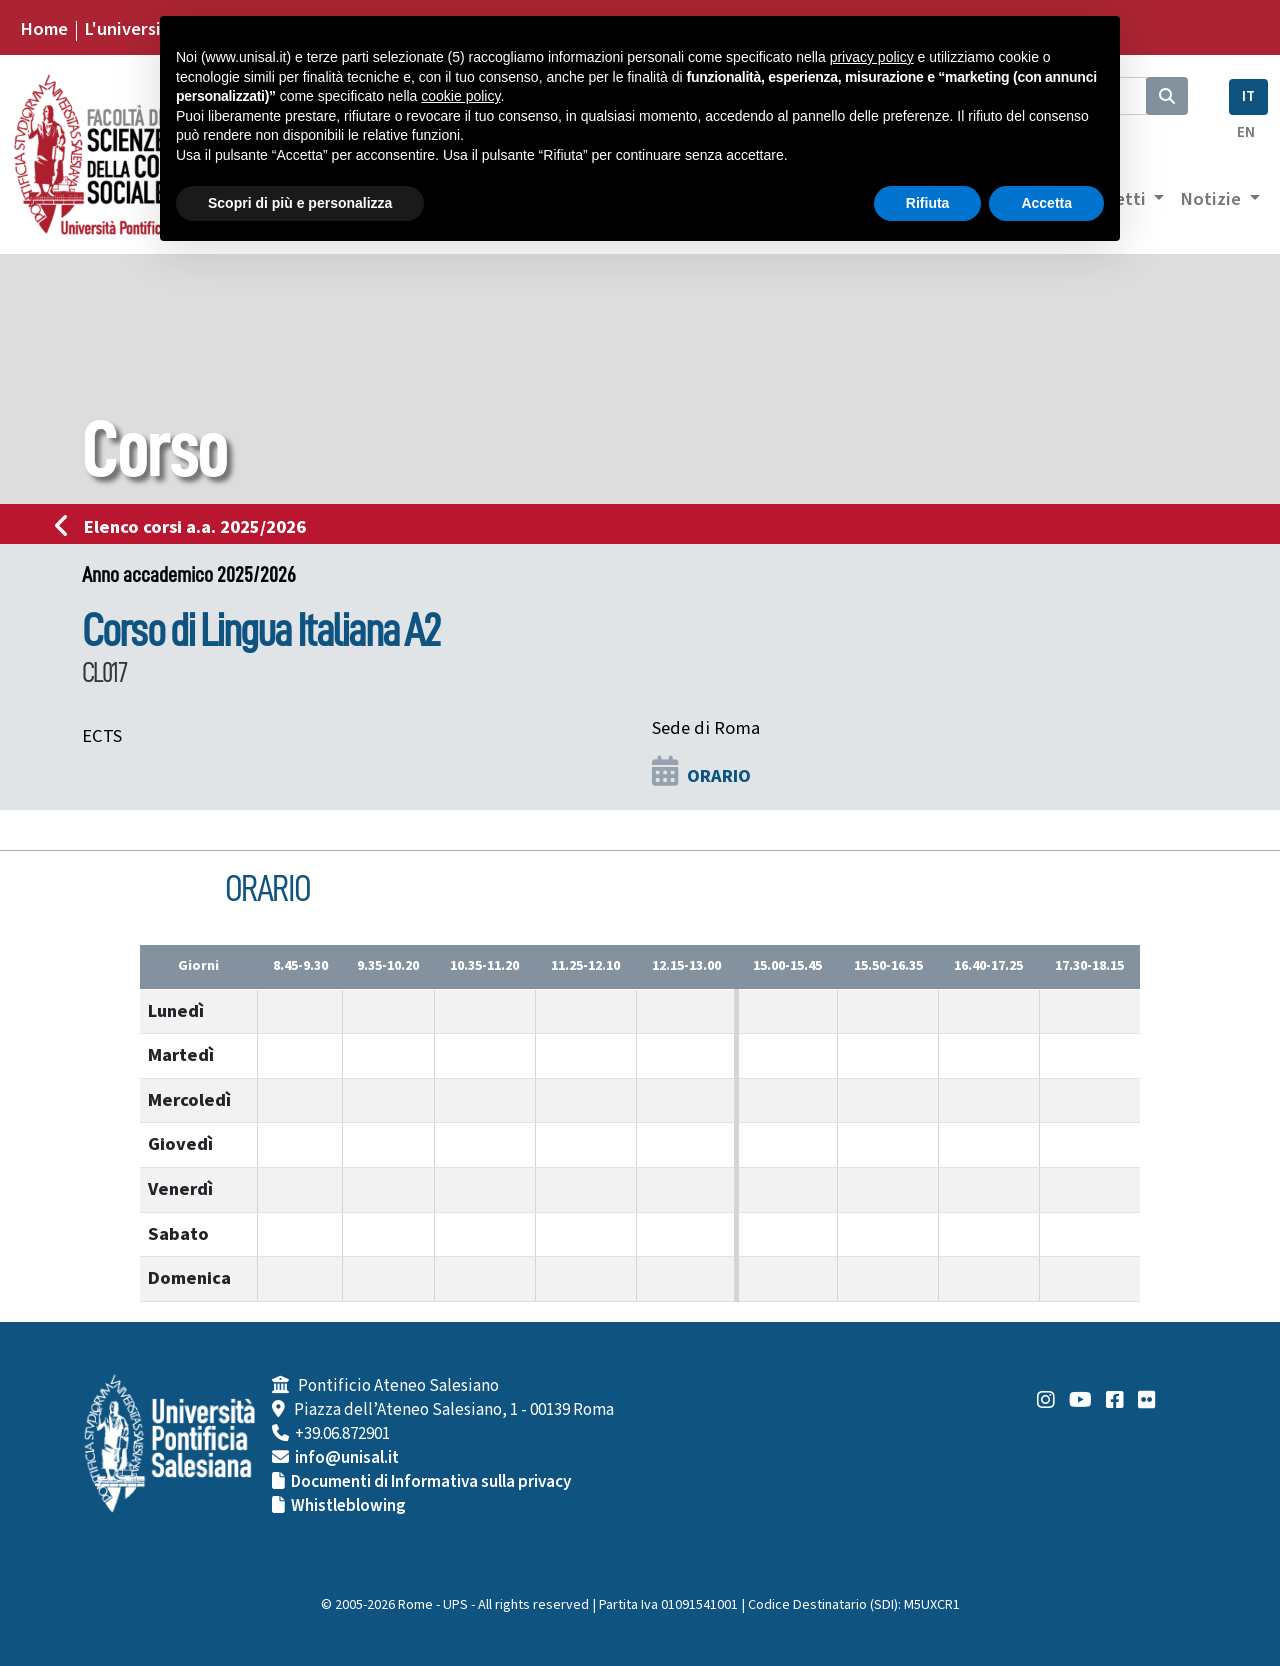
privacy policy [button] (872, 57)
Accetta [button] (1046, 203)
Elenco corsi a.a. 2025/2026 (186, 527)
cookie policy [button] (460, 96)
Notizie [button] (1212, 199)
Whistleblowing (348, 1506)
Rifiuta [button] (928, 203)
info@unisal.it (347, 1458)
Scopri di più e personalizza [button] (300, 203)
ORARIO (719, 776)
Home (44, 29)
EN (1246, 132)
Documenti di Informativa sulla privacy (431, 1482)
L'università (131, 29)
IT (1248, 96)
